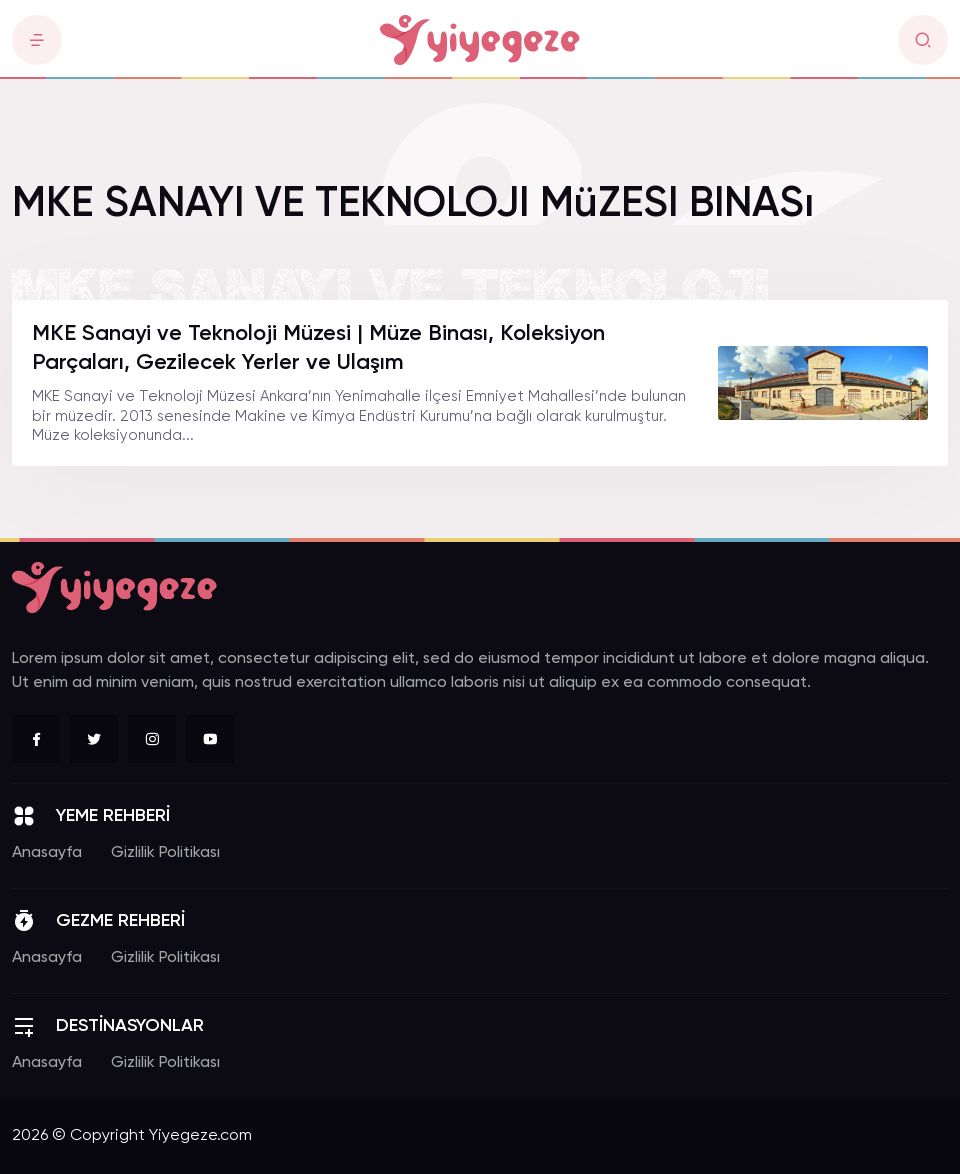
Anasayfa (47, 853)
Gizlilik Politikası (165, 853)
